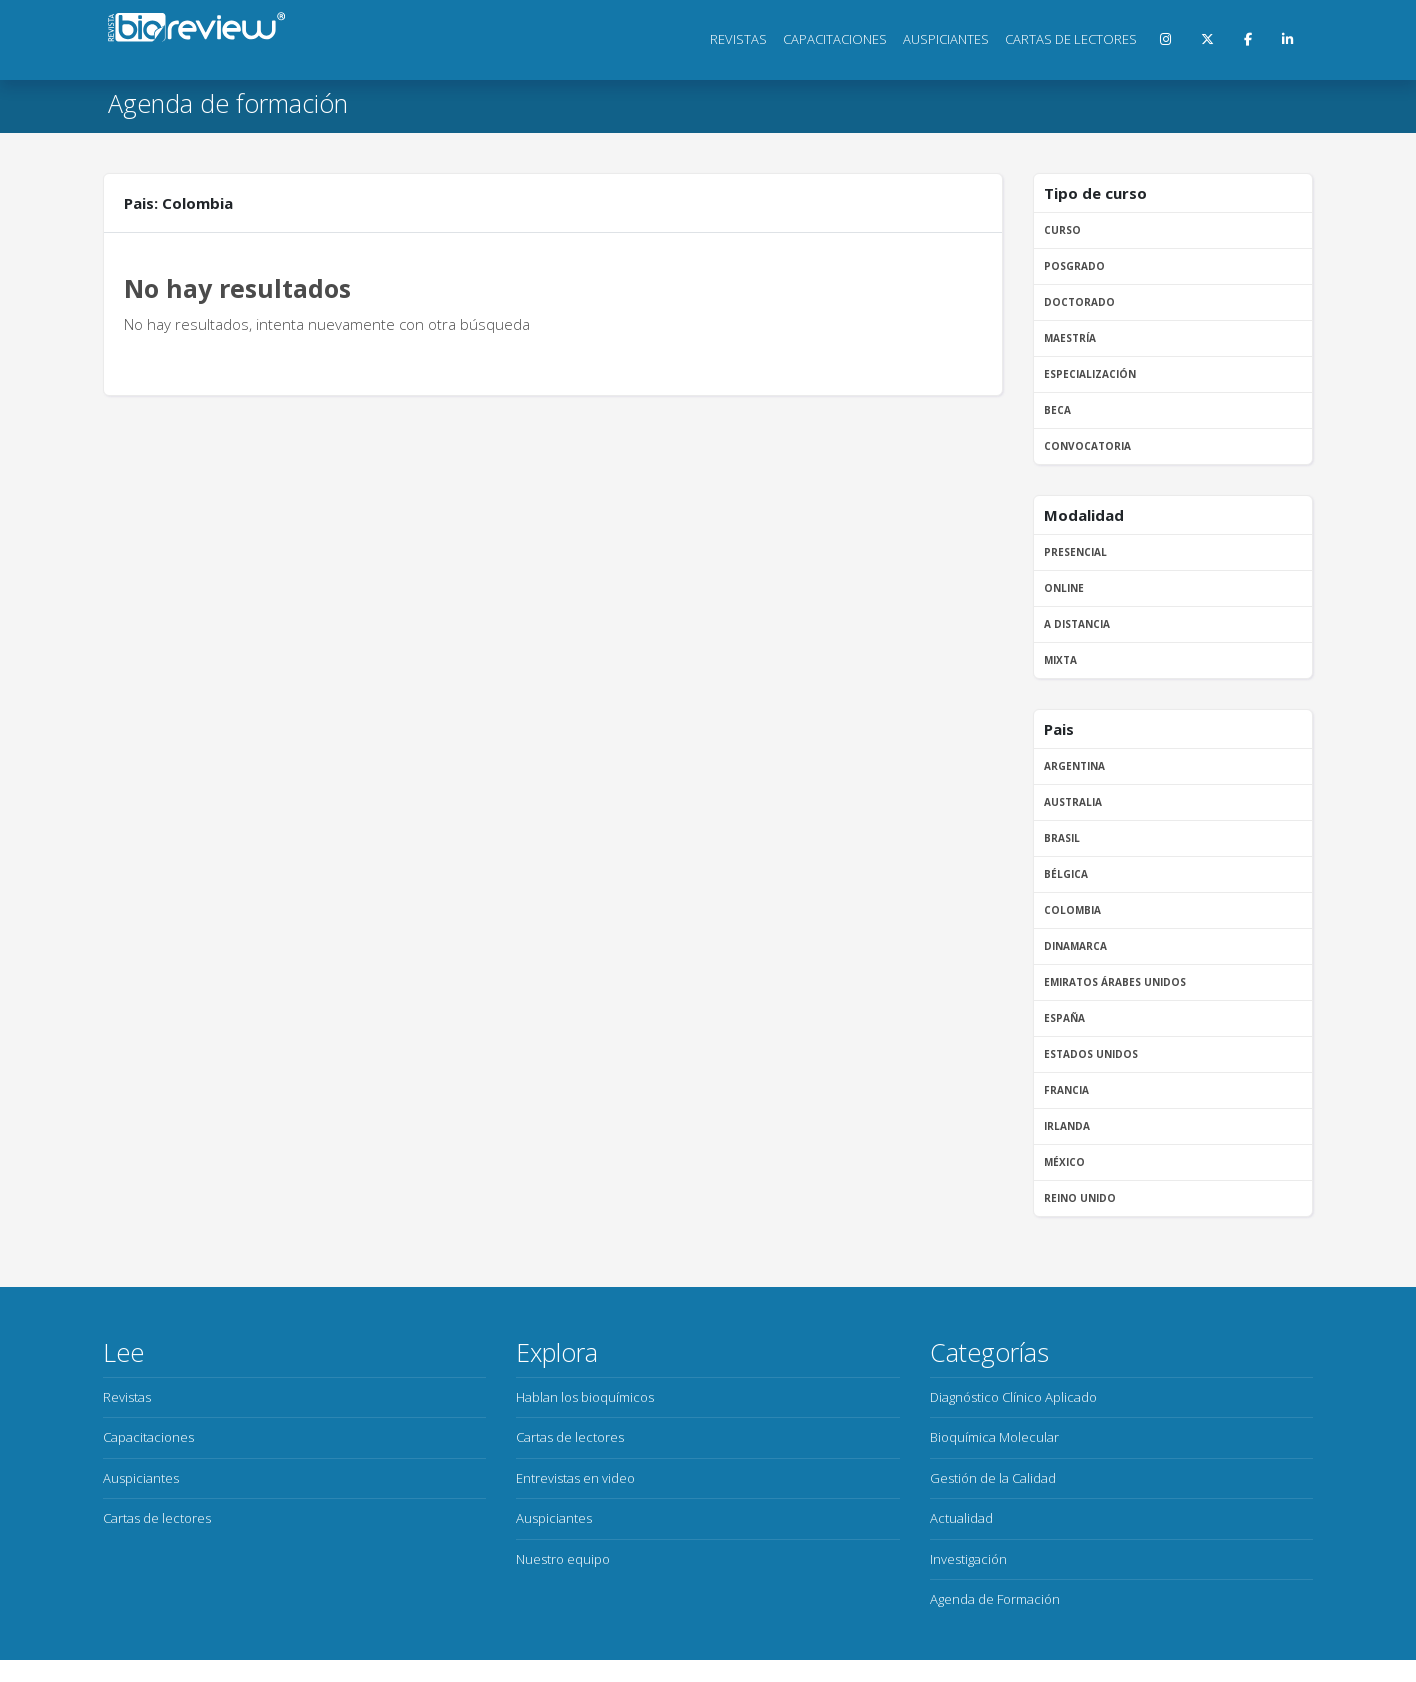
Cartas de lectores (1071, 39)
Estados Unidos (1091, 1054)
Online (1064, 588)
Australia (1073, 802)
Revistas (738, 39)
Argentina (1074, 766)
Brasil (1062, 838)
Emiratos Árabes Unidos (1115, 982)
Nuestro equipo (563, 1559)
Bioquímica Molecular (994, 1437)
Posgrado (1074, 266)
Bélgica (1066, 874)
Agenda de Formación (995, 1599)
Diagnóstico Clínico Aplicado (1013, 1397)
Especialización (1090, 374)
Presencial (1075, 552)
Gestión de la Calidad (993, 1478)
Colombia (1072, 910)
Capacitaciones (835, 39)
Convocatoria (1087, 446)
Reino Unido (1080, 1198)
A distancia (1077, 624)
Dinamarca (1075, 946)
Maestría (1070, 338)
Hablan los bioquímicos (585, 1397)
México (1064, 1162)
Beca (1057, 410)
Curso (1062, 230)
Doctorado (1079, 302)
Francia (1066, 1090)
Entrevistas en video (575, 1478)
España (1064, 1018)
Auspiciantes (946, 39)
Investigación (968, 1559)
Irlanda (1067, 1126)
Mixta (1060, 660)
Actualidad (961, 1518)
